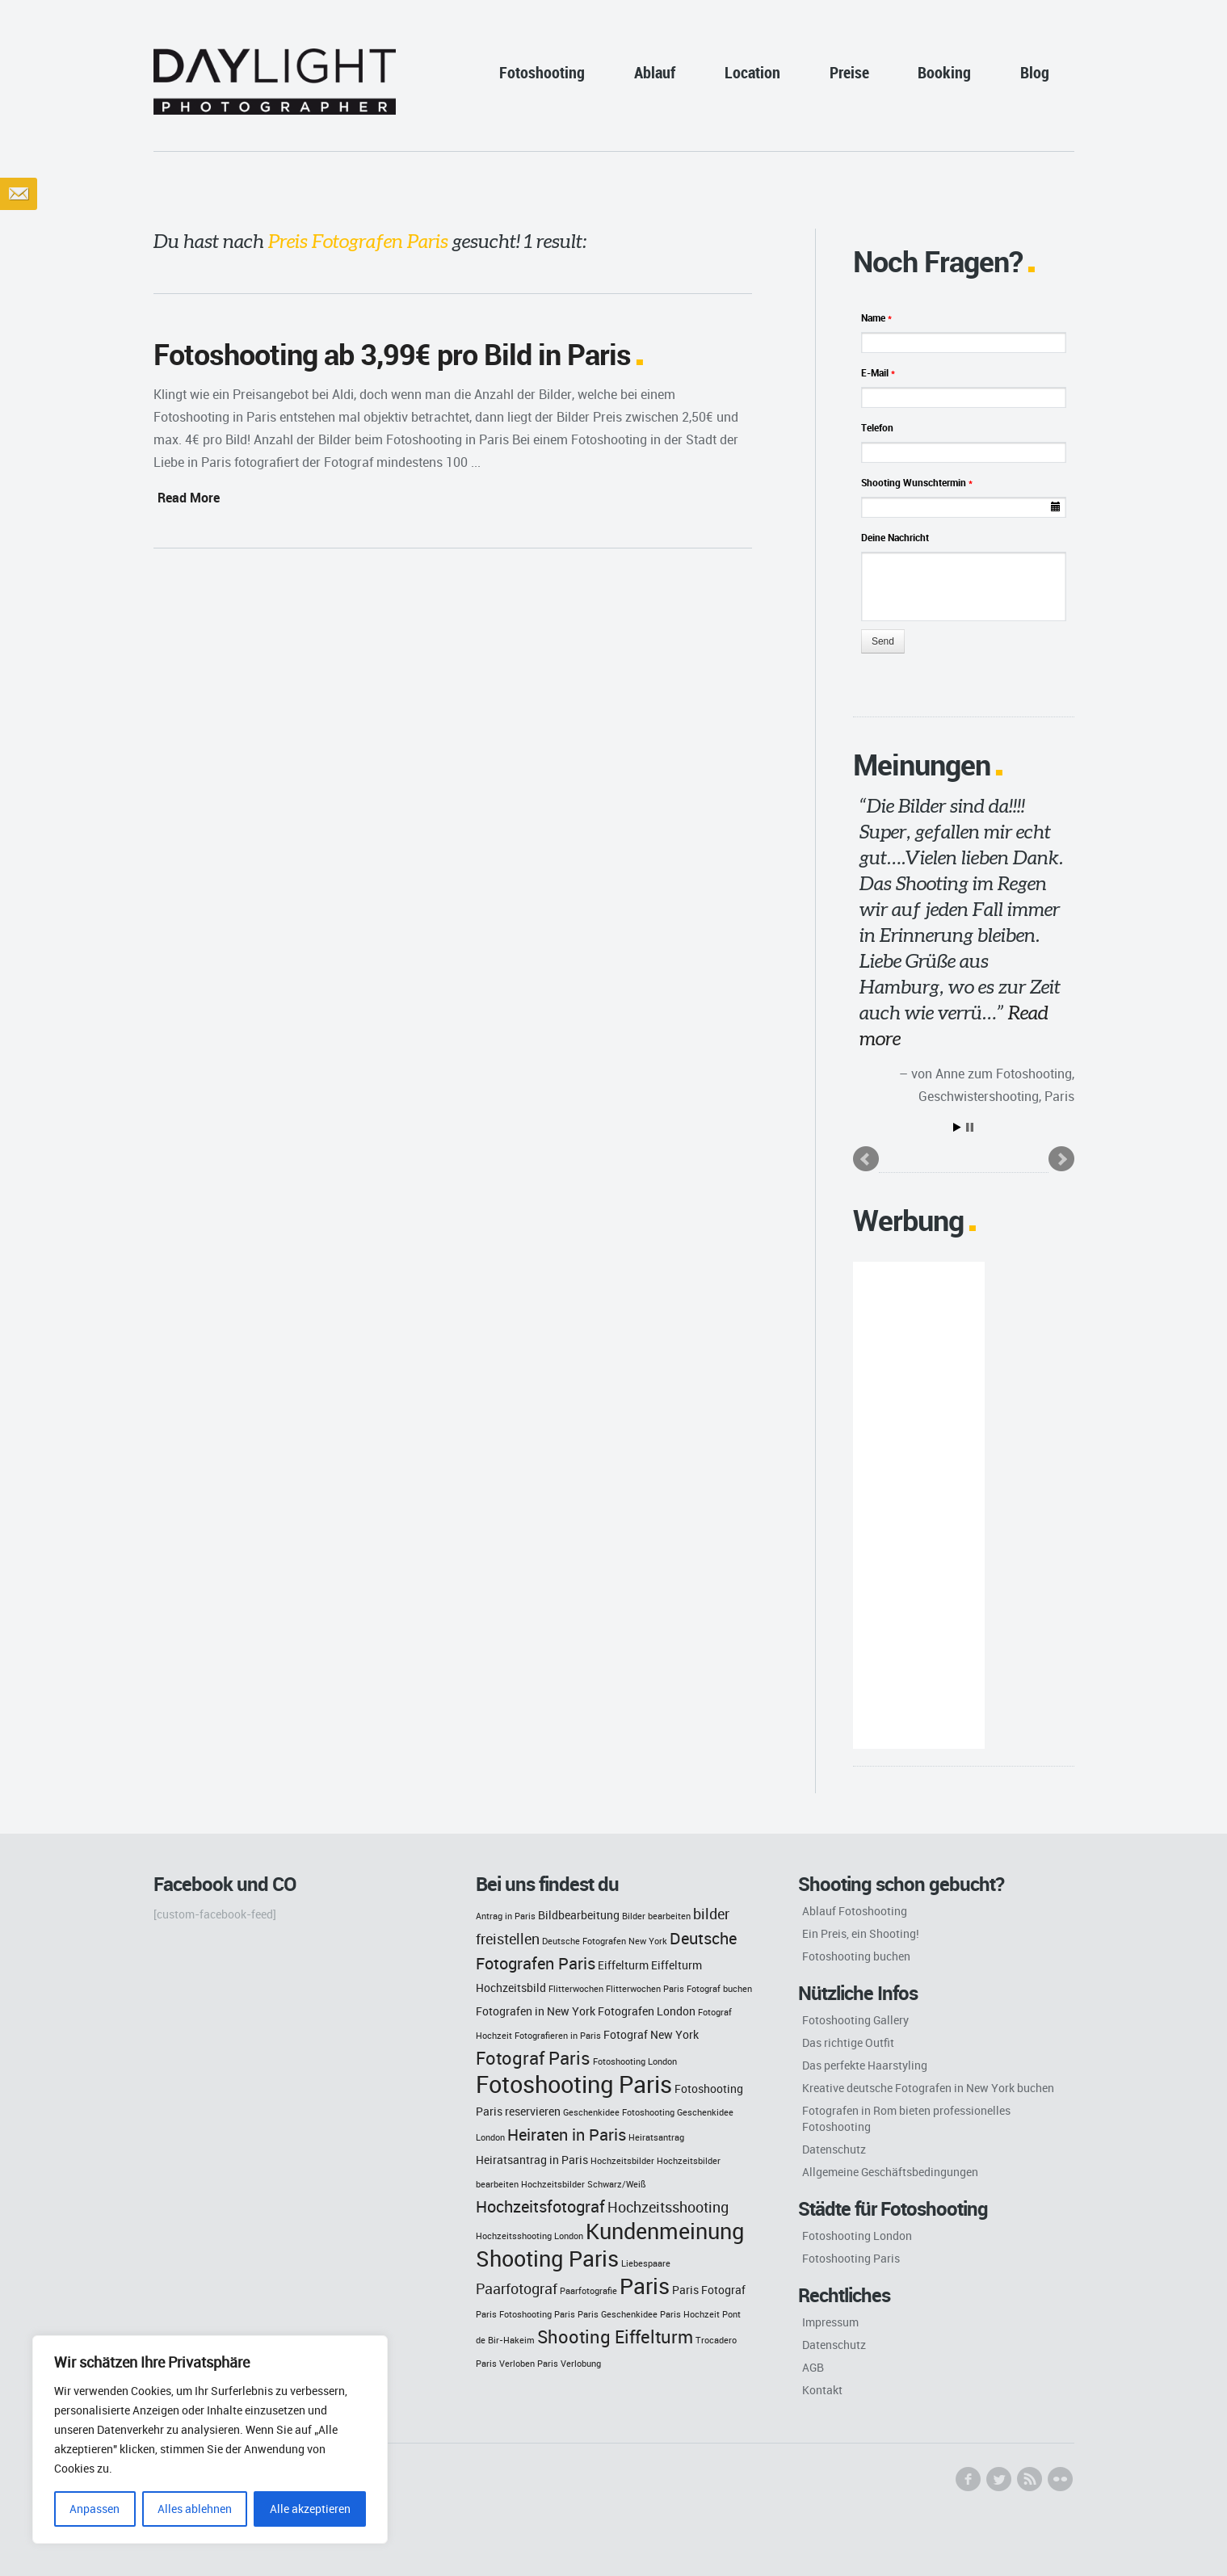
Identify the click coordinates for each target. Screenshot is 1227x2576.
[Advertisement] (919, 1505)
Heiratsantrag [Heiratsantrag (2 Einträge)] (656, 2137)
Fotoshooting (542, 72)
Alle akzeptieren (310, 2508)
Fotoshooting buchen (856, 1956)
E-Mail (878, 372)
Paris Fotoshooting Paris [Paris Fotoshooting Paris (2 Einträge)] (525, 2314)
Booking (944, 72)
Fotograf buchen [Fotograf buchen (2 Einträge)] (719, 1988)
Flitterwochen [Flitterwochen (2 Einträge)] (575, 1988)
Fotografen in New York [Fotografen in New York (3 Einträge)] (535, 2011)
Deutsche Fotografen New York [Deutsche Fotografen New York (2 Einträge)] (604, 1941)
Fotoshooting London (857, 2235)
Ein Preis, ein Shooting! (860, 1933)
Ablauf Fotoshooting (854, 1910)
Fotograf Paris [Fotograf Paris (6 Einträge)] (533, 2058)
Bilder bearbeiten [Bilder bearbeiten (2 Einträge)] (656, 1916)
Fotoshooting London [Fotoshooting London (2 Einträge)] (635, 2061)
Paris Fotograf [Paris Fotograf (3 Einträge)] (709, 2289)
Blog (1034, 72)
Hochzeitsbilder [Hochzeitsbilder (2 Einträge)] (622, 2160)
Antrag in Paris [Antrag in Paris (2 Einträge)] (506, 1916)
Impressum (830, 2322)
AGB (813, 2367)
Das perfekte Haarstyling (864, 2065)
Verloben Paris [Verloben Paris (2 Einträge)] (528, 2363)
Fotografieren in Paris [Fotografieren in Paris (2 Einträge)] (558, 2035)
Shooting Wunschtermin (917, 482)
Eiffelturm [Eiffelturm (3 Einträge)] (623, 1965)
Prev (866, 1159)
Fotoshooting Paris (851, 2258)
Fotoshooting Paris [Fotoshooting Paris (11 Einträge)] (574, 2084)
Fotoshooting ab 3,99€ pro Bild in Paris (392, 353)
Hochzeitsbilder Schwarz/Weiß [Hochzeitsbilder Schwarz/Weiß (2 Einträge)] (583, 2184)
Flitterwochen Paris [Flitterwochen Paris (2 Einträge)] (645, 1988)
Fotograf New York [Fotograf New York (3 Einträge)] (651, 2034)
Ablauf (654, 72)
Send (883, 641)
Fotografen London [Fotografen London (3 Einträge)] (646, 2011)
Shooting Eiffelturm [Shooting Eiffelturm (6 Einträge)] (615, 2336)
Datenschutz (834, 2149)
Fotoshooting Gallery (855, 2020)
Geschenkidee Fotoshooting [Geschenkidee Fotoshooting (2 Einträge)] (618, 2112)
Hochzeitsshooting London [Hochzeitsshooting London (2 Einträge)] (529, 2236)
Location (752, 72)
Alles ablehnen (195, 2508)
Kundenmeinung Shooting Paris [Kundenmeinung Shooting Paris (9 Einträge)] (610, 2245)
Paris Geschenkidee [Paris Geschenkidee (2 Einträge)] (618, 2314)
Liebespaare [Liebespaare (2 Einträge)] (645, 2263)
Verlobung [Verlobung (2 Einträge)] (581, 2363)
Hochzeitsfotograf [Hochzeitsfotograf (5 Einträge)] (540, 2206)
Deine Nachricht (895, 537)
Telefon (877, 427)
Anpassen (94, 2508)
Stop (969, 1127)
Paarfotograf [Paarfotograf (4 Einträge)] (516, 2289)
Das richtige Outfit (848, 2042)
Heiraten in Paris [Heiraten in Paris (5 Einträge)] (566, 2134)
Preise (849, 72)
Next (1061, 1159)
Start (957, 1127)
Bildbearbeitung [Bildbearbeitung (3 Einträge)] (579, 1915)
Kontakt (822, 2389)
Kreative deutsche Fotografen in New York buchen (928, 2087)
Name (876, 317)
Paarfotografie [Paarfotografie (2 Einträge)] (588, 2291)
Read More (189, 497)
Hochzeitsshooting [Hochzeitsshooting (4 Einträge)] (668, 2207)
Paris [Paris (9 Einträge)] (645, 2286)
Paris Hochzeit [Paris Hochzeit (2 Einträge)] (690, 2314)
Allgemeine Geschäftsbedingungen (890, 2171)
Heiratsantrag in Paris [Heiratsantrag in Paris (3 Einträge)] (532, 2159)
